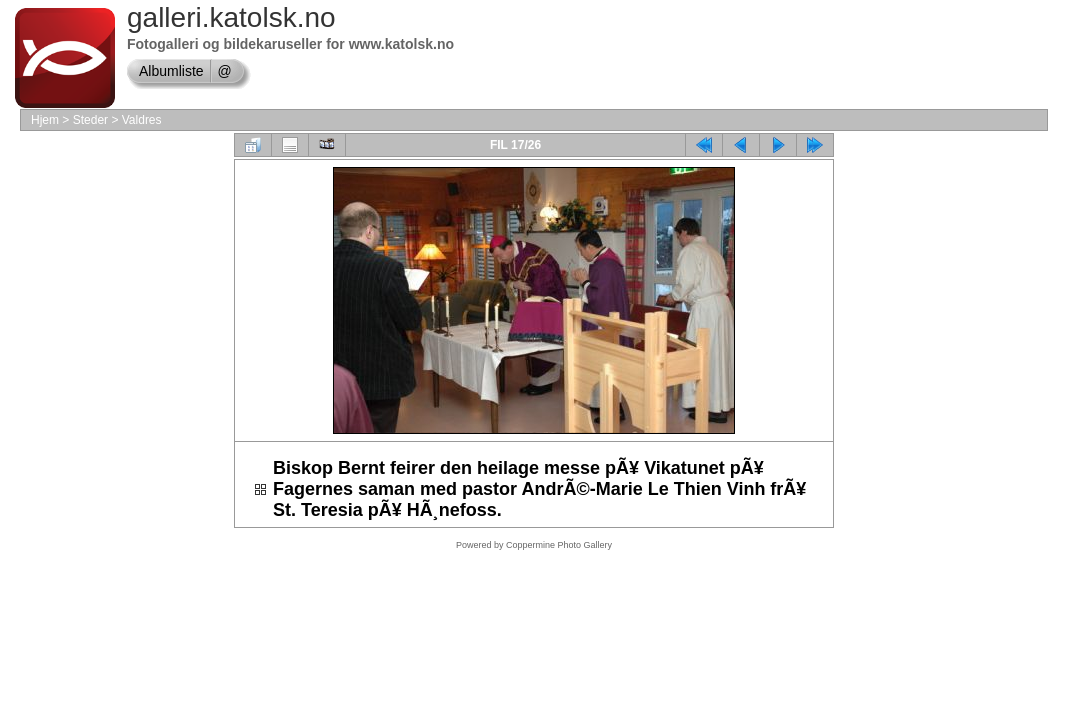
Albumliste (171, 71)
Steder (90, 120)
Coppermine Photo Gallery (559, 545)
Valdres (142, 120)
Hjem (45, 120)
